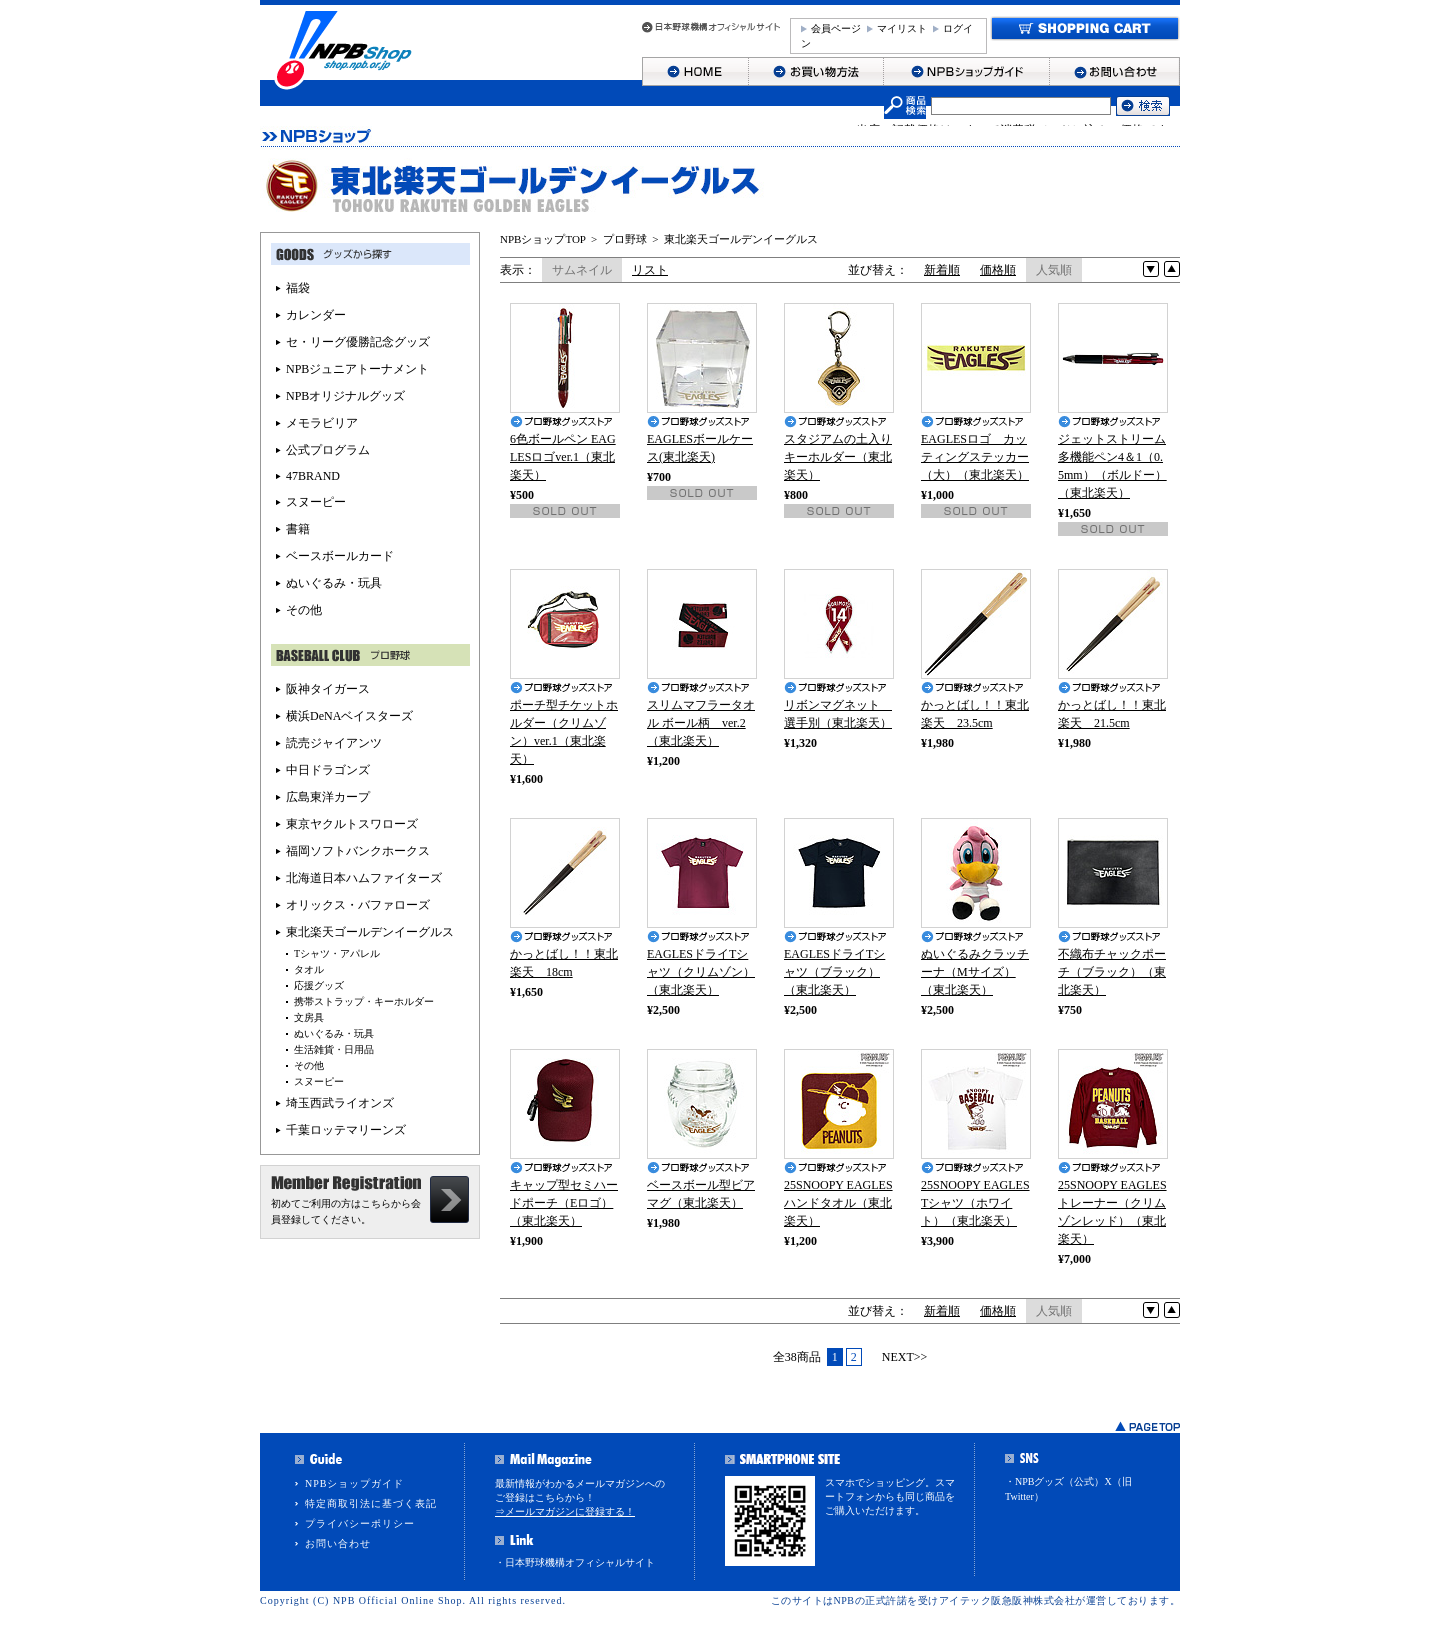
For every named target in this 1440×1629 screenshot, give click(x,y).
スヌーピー (316, 502)
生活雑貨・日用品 (334, 1049)
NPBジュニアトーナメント (357, 369)
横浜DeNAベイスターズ (349, 716)
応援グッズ (319, 985)
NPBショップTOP (543, 239)
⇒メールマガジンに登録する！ (565, 1511)
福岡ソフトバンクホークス (358, 851)
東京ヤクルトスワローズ (352, 824)
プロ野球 (625, 239)
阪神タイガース (328, 689)
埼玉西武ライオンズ (340, 1103)
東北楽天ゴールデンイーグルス (741, 239)
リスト (650, 270)
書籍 (298, 529)
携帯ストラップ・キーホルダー (364, 1001)
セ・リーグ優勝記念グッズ (358, 342)
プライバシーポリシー (360, 1523)
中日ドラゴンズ (328, 770)
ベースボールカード (340, 556)
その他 (304, 610)
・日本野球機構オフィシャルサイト (575, 1562)
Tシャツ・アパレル (337, 953)
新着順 (942, 270)
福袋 (298, 288)
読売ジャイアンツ (334, 743)
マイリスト (902, 28)
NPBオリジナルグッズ (345, 396)
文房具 (309, 1017)
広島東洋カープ (328, 797)
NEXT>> (905, 1357)
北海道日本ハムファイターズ (364, 878)
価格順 (998, 270)
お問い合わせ (338, 1543)
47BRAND (313, 476)
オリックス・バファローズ (358, 905)
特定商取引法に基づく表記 (371, 1503)
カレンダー (316, 315)
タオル (309, 969)
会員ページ (836, 28)
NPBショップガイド (354, 1483)
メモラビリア (322, 423)
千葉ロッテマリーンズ (346, 1130)
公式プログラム (328, 450)
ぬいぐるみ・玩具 (334, 583)
